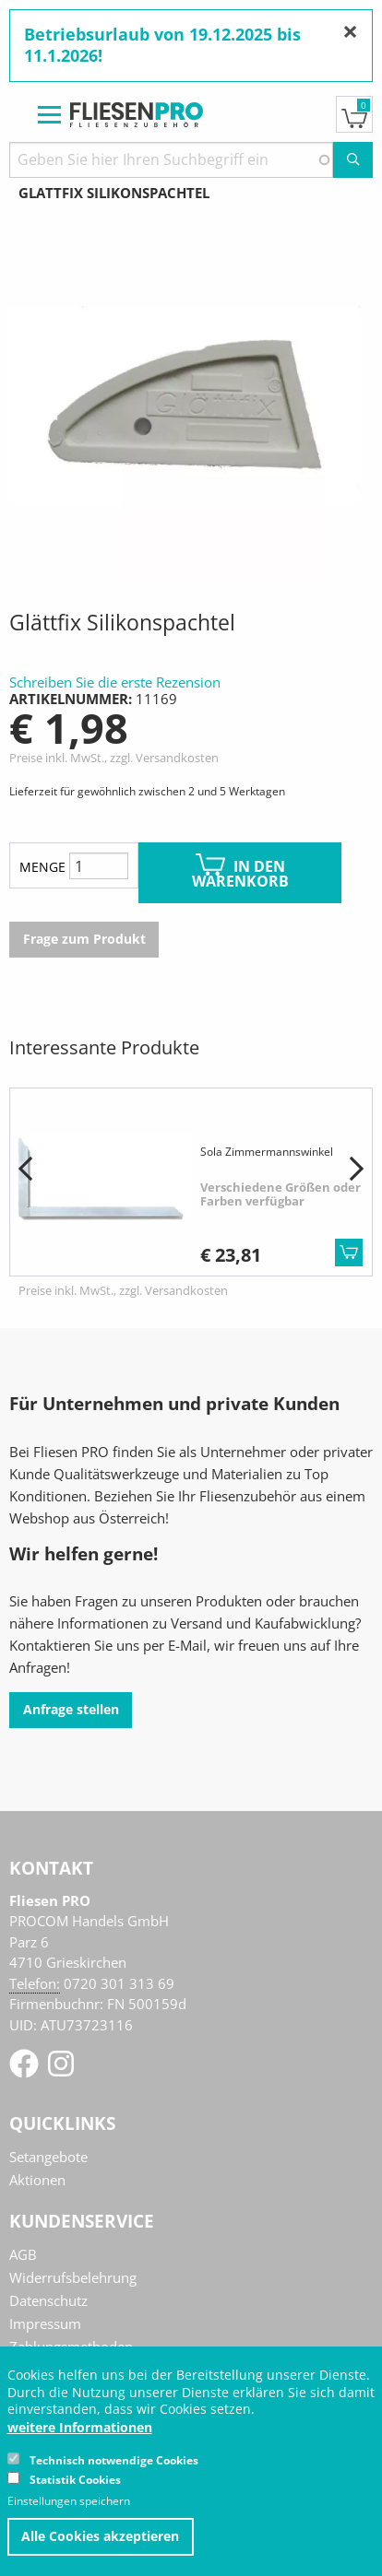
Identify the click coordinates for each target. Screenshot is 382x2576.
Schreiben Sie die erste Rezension (115, 682)
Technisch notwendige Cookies (114, 2460)
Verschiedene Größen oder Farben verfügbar (280, 1194)
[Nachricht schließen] (350, 31)
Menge (42, 867)
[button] (25, 1169)
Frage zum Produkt (84, 939)
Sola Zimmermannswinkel (266, 1151)
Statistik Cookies (75, 2480)
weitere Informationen (79, 2427)
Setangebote (48, 2156)
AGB (23, 2254)
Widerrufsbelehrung (73, 2277)
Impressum (45, 2323)
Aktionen (37, 2179)
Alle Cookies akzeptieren (100, 2536)
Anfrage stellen (71, 1709)
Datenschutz (48, 2300)
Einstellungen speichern (68, 2501)
